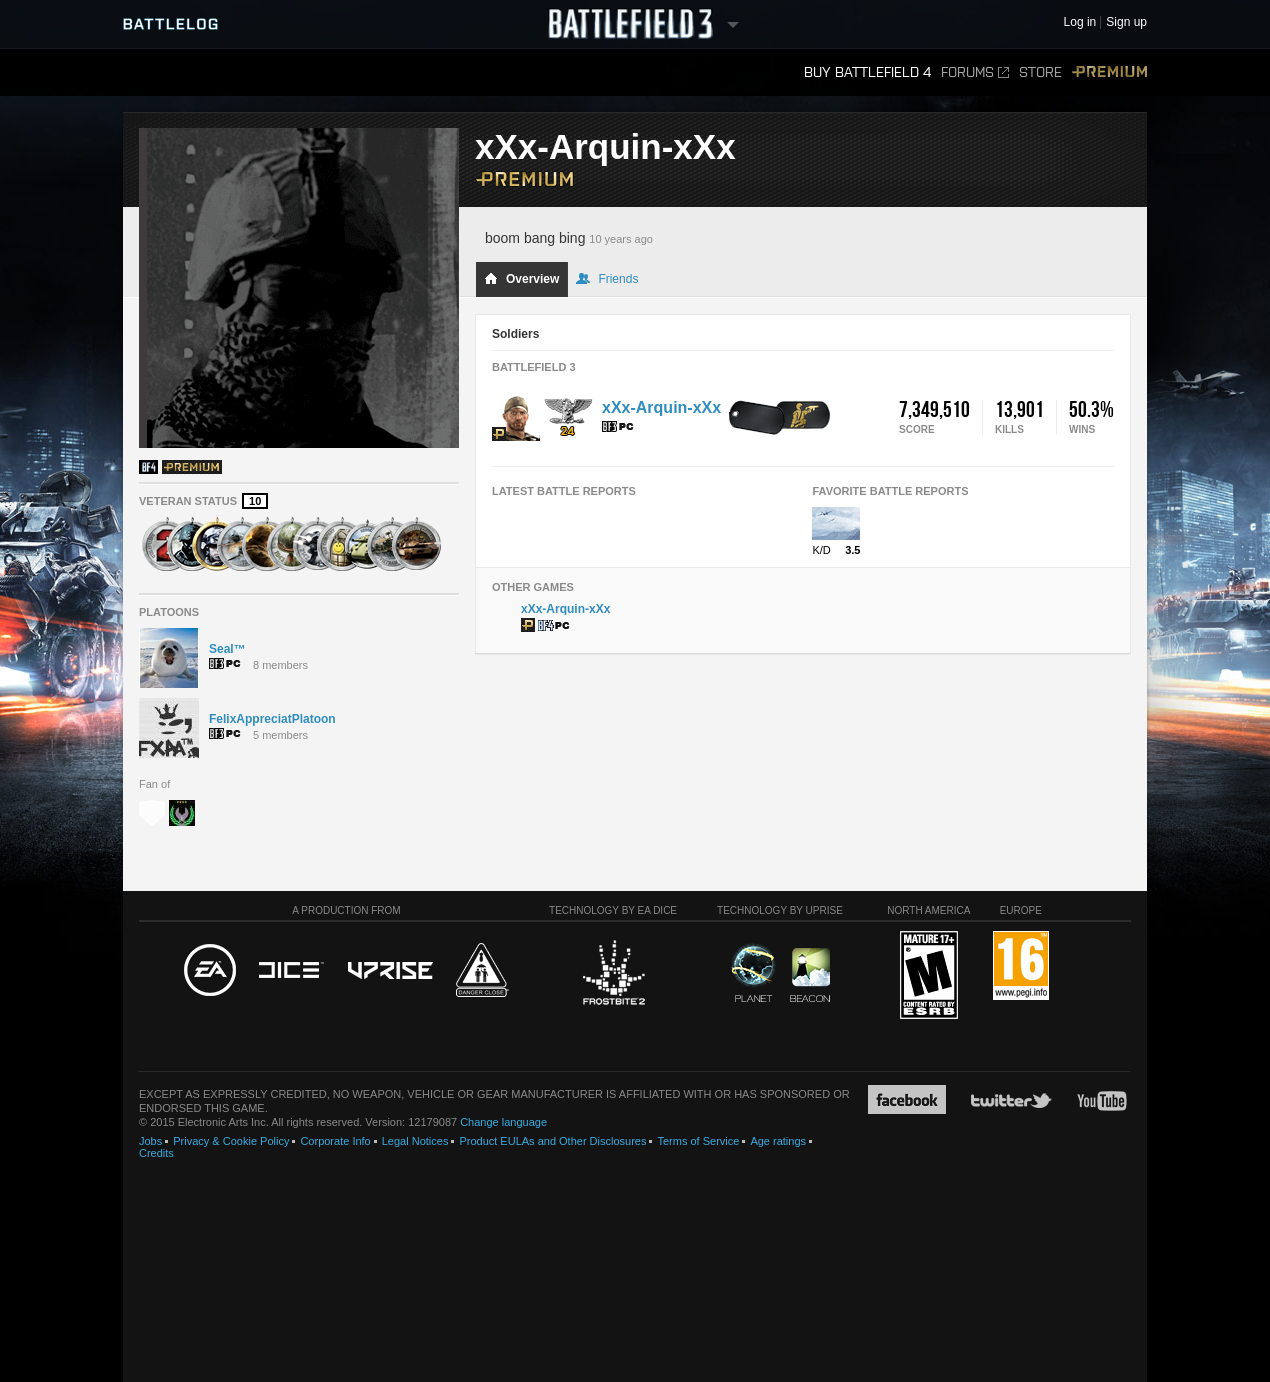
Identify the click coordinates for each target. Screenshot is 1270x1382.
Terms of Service (698, 1141)
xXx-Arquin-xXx (661, 407)
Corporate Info (335, 1141)
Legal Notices (415, 1141)
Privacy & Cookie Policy (231, 1141)
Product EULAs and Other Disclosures (552, 1141)
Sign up (1126, 22)
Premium (1109, 72)
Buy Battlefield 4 (867, 72)
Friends (607, 279)
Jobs (150, 1141)
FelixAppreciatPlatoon (272, 719)
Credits (156, 1153)
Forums (975, 72)
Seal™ (227, 649)
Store (1040, 72)
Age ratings (778, 1141)
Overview (521, 279)
